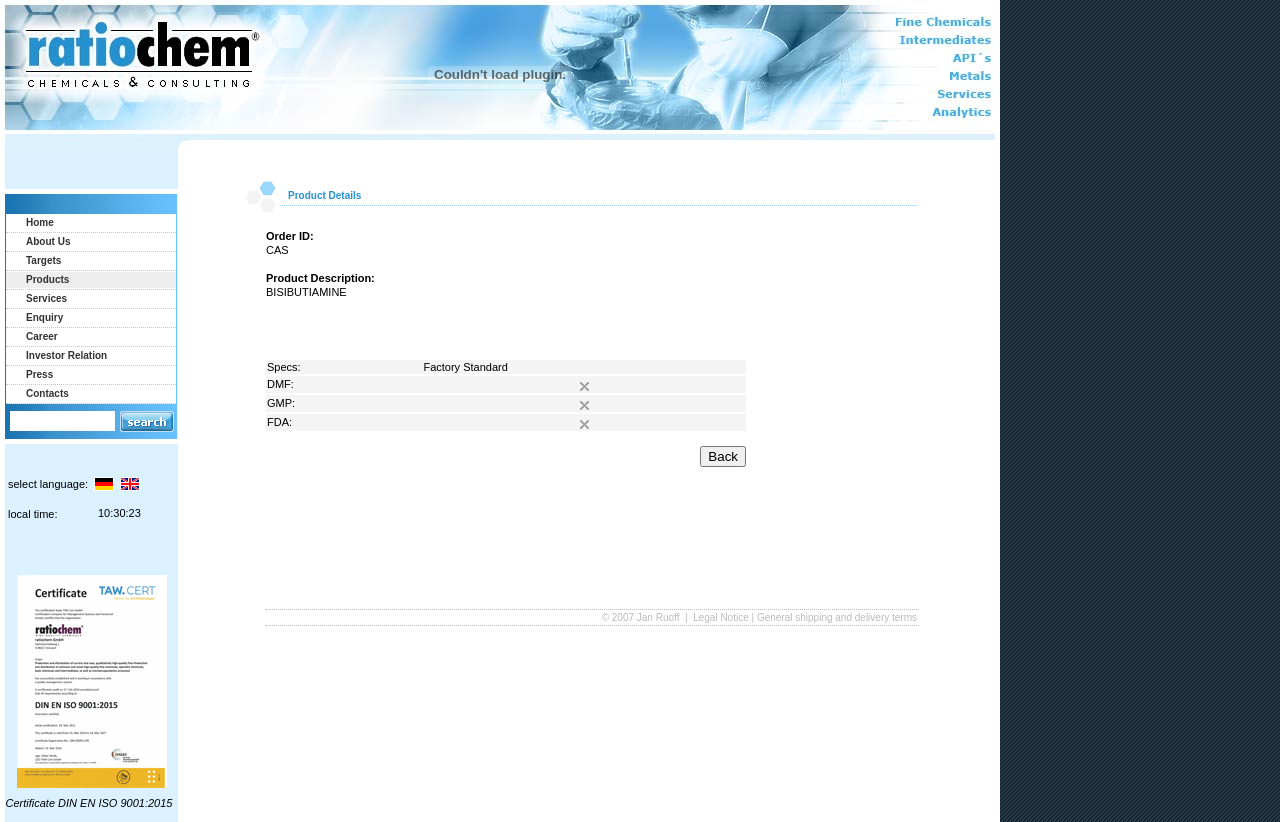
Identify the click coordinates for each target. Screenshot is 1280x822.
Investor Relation (66, 355)
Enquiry (44, 317)
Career (42, 336)
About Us (48, 241)
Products (47, 279)
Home (40, 222)
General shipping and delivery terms (837, 617)
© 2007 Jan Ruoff (642, 617)
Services (46, 298)
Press (39, 374)
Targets (43, 260)
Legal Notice (721, 617)
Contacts (47, 393)
